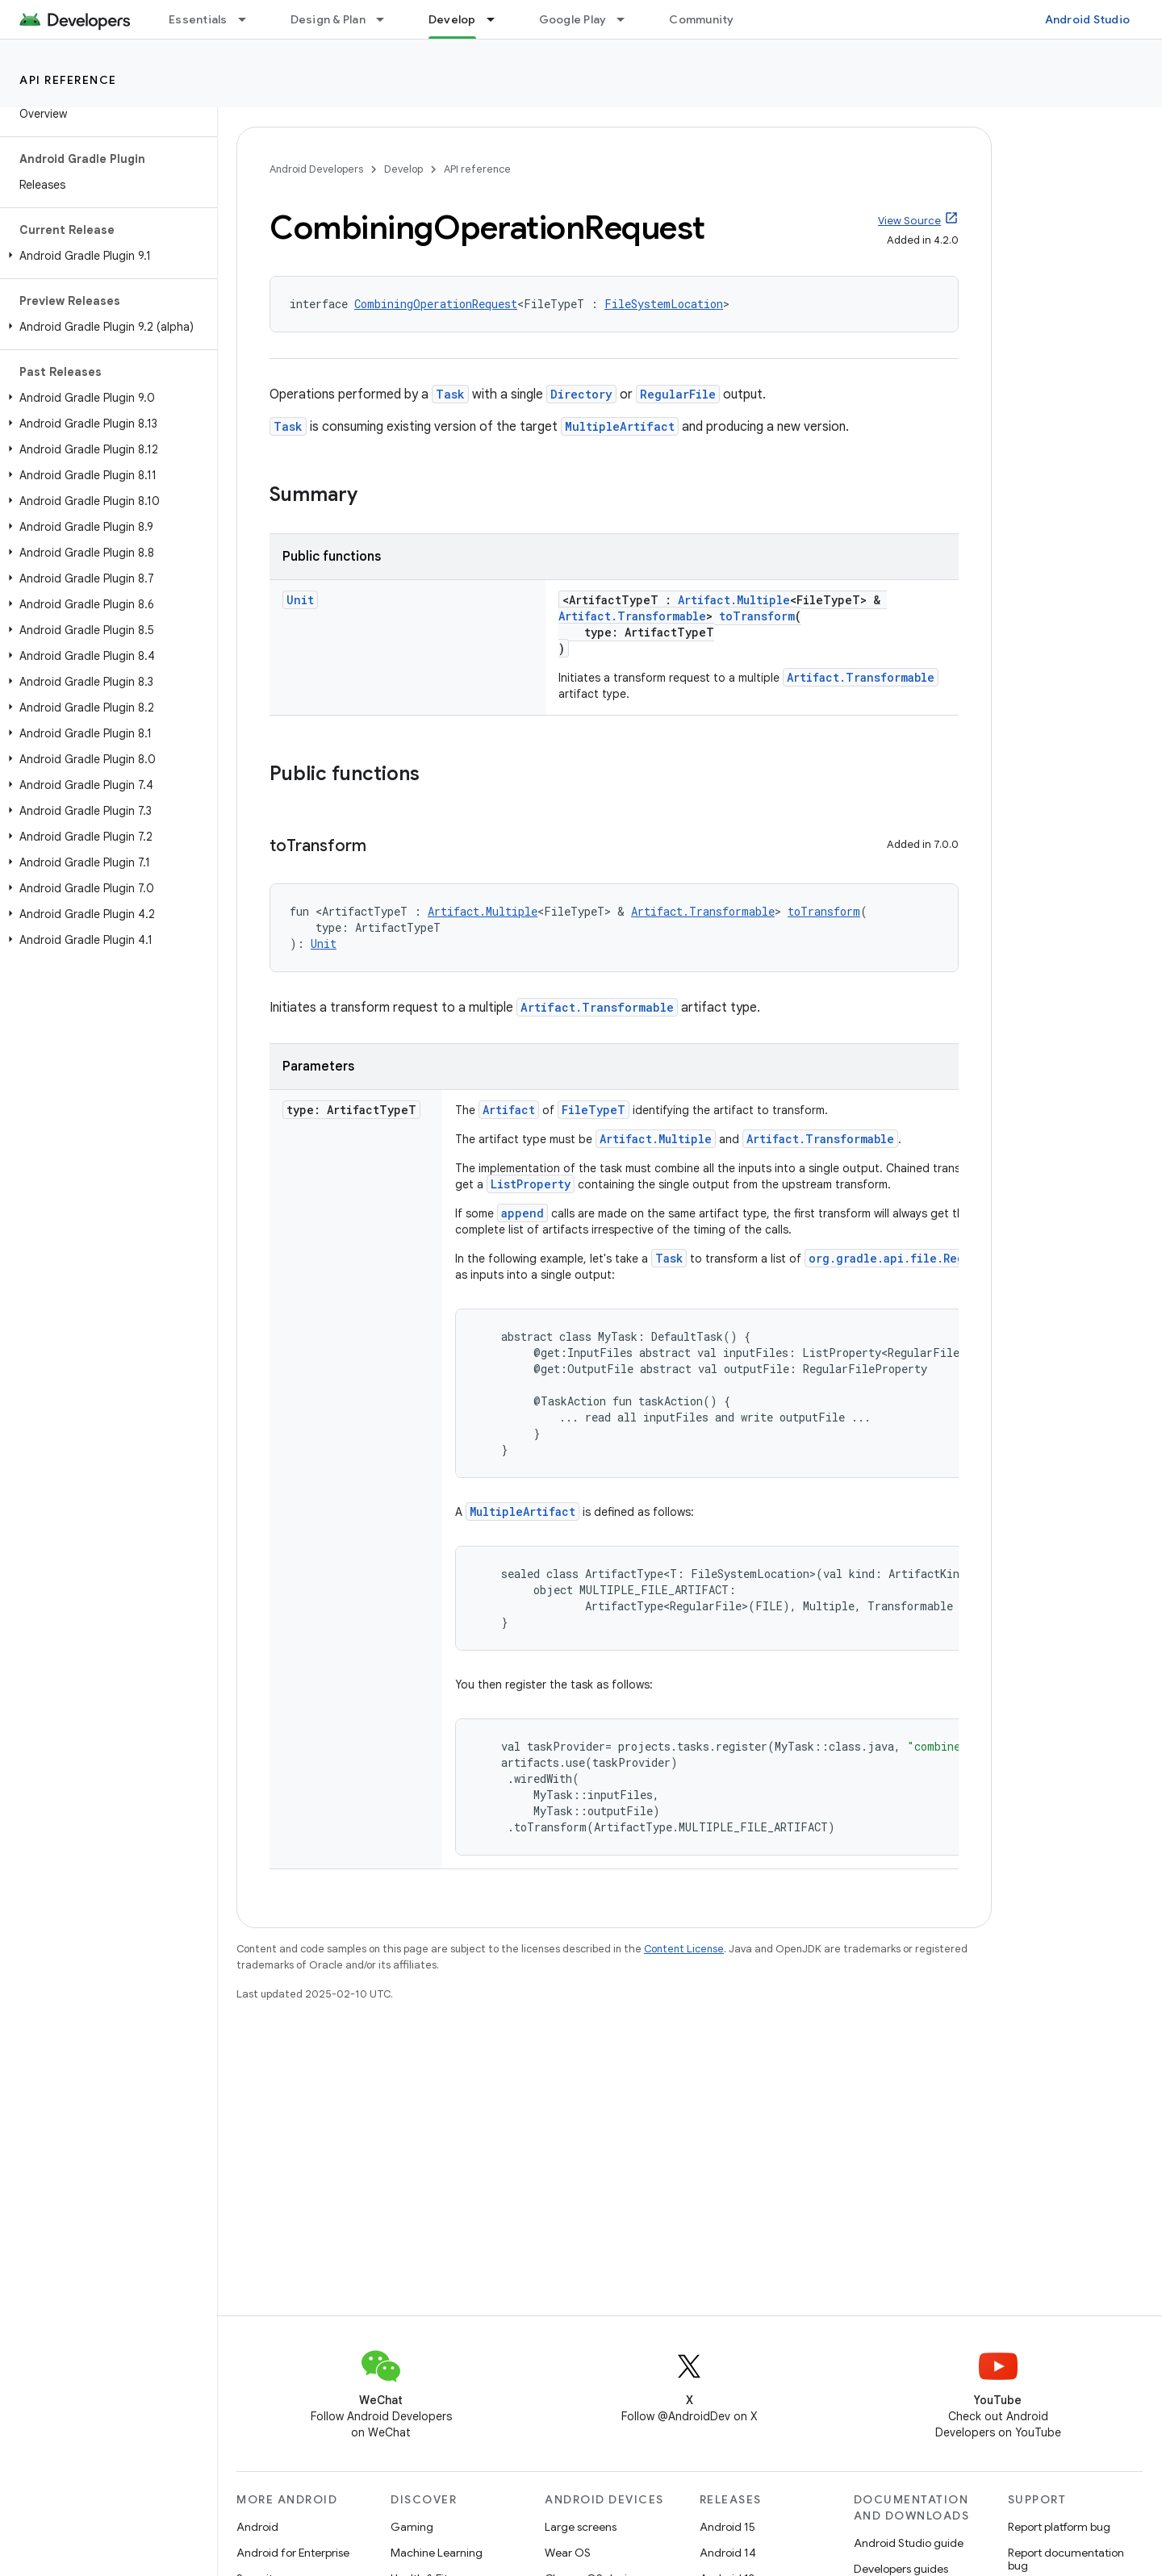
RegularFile (678, 394)
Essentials (198, 19)
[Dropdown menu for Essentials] (249, 19)
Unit (300, 599)
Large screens (581, 2527)
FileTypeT (593, 1109)
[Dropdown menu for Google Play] (628, 19)
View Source (909, 221)
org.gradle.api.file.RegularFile (913, 1258)
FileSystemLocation (663, 303)
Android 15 (727, 2527)
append (522, 1213)
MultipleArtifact (620, 426)
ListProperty (531, 1184)
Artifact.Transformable (632, 616)
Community (701, 19)
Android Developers (316, 169)
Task (450, 394)
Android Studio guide (908, 2543)
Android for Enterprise (292, 2552)
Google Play (573, 19)
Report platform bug (1059, 2527)
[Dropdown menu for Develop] (498, 19)
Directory (581, 394)
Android (257, 2527)
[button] (105, 256)
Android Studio (1088, 19)
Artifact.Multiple (734, 599)
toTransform (757, 616)
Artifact (509, 1109)
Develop (403, 169)
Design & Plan (328, 19)
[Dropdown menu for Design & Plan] (387, 19)
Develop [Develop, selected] (452, 19)
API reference (68, 80)
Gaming (412, 2527)
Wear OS (568, 2552)
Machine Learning (437, 2552)
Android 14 (728, 2552)
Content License (684, 1949)
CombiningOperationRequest (435, 303)
